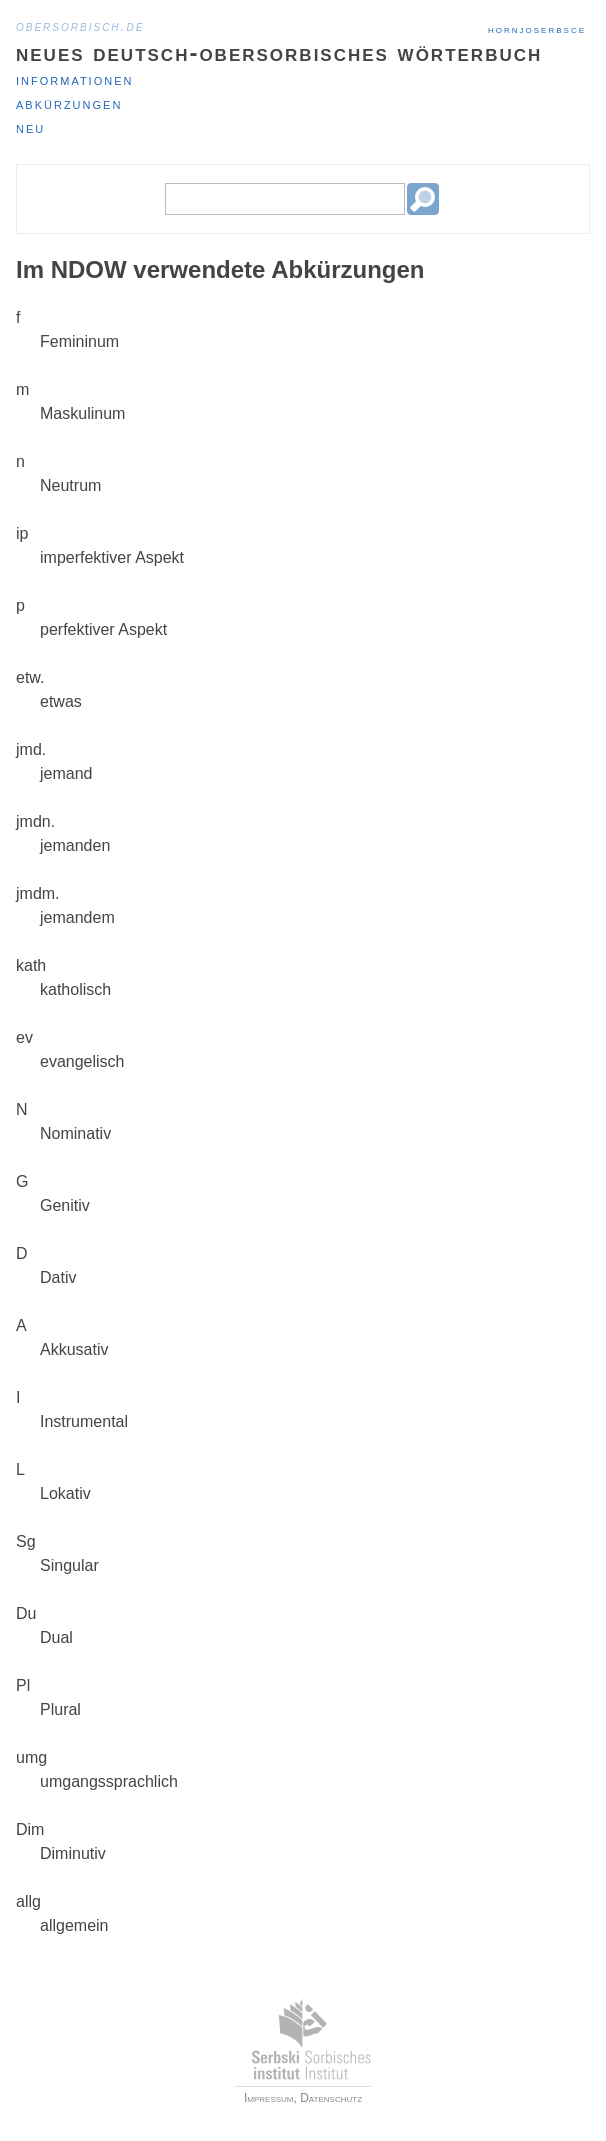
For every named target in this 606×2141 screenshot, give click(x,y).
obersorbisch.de (80, 26)
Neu (30, 127)
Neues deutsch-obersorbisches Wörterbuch (279, 52)
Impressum (269, 2098)
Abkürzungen (69, 103)
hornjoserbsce (537, 29)
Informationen (74, 79)
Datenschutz (331, 2098)
